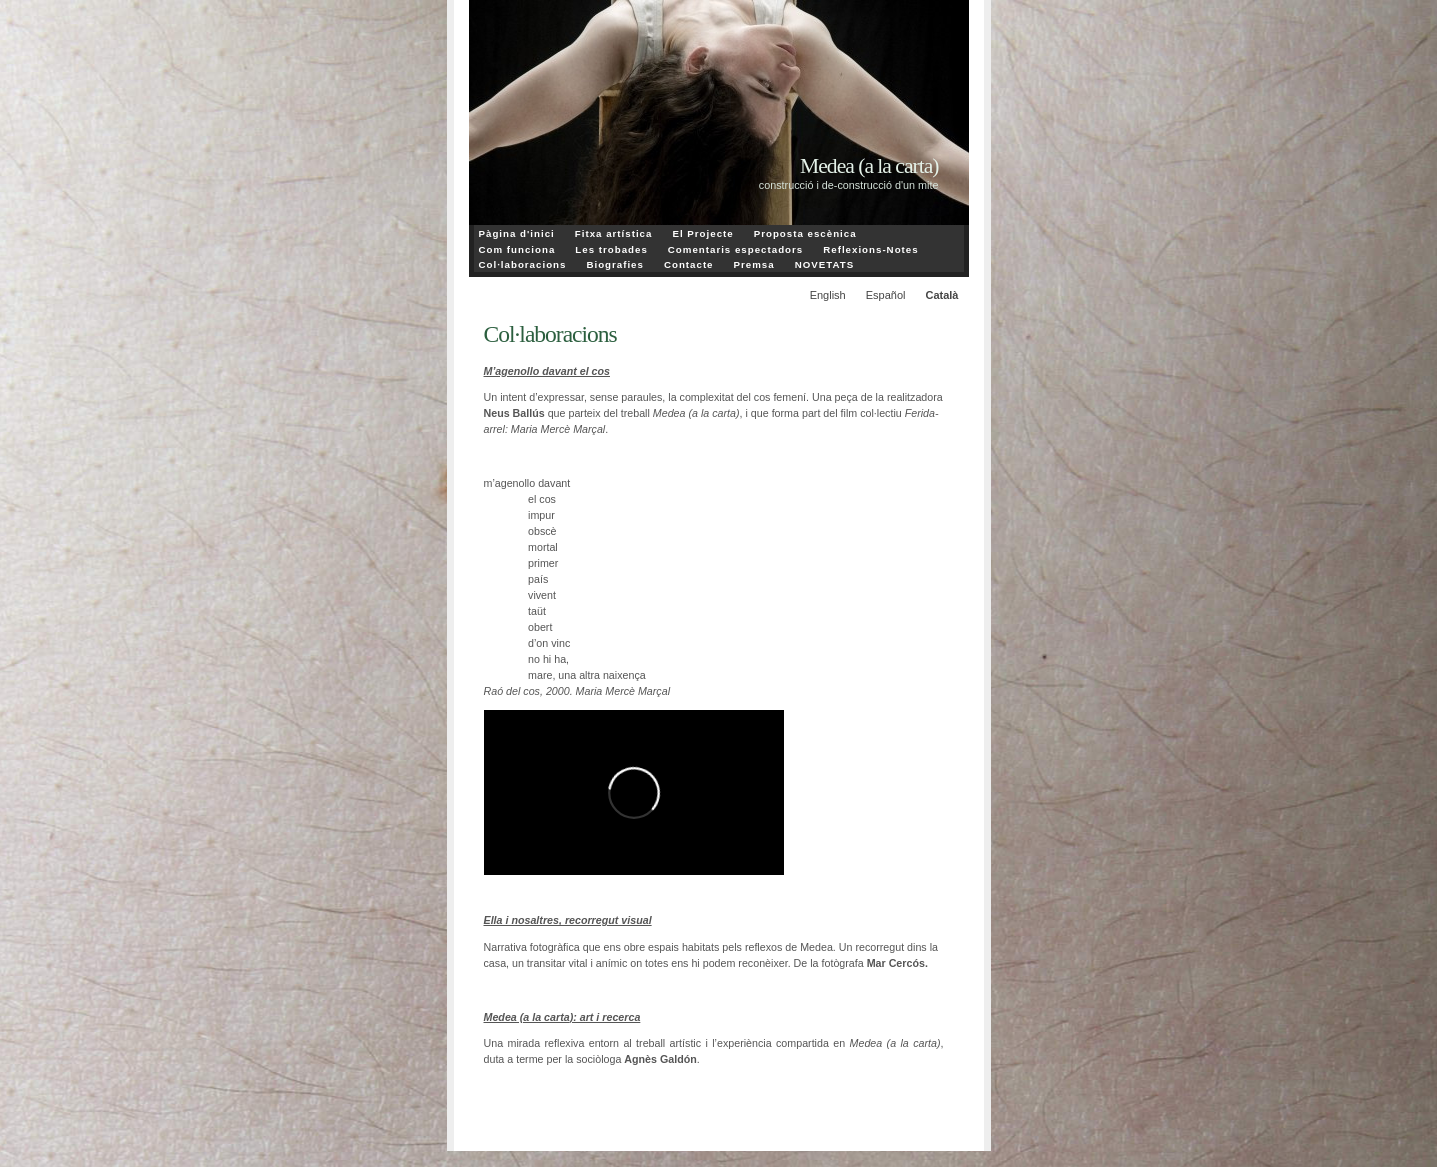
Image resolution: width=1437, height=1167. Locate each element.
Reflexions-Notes (870, 249)
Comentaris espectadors (735, 249)
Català (941, 295)
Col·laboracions (523, 264)
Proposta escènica (805, 233)
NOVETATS (824, 264)
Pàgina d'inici (517, 233)
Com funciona (517, 249)
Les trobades (611, 249)
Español (886, 295)
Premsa (754, 264)
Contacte (689, 264)
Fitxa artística (614, 233)
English (828, 295)
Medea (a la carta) (869, 166)
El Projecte (702, 233)
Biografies (615, 264)
